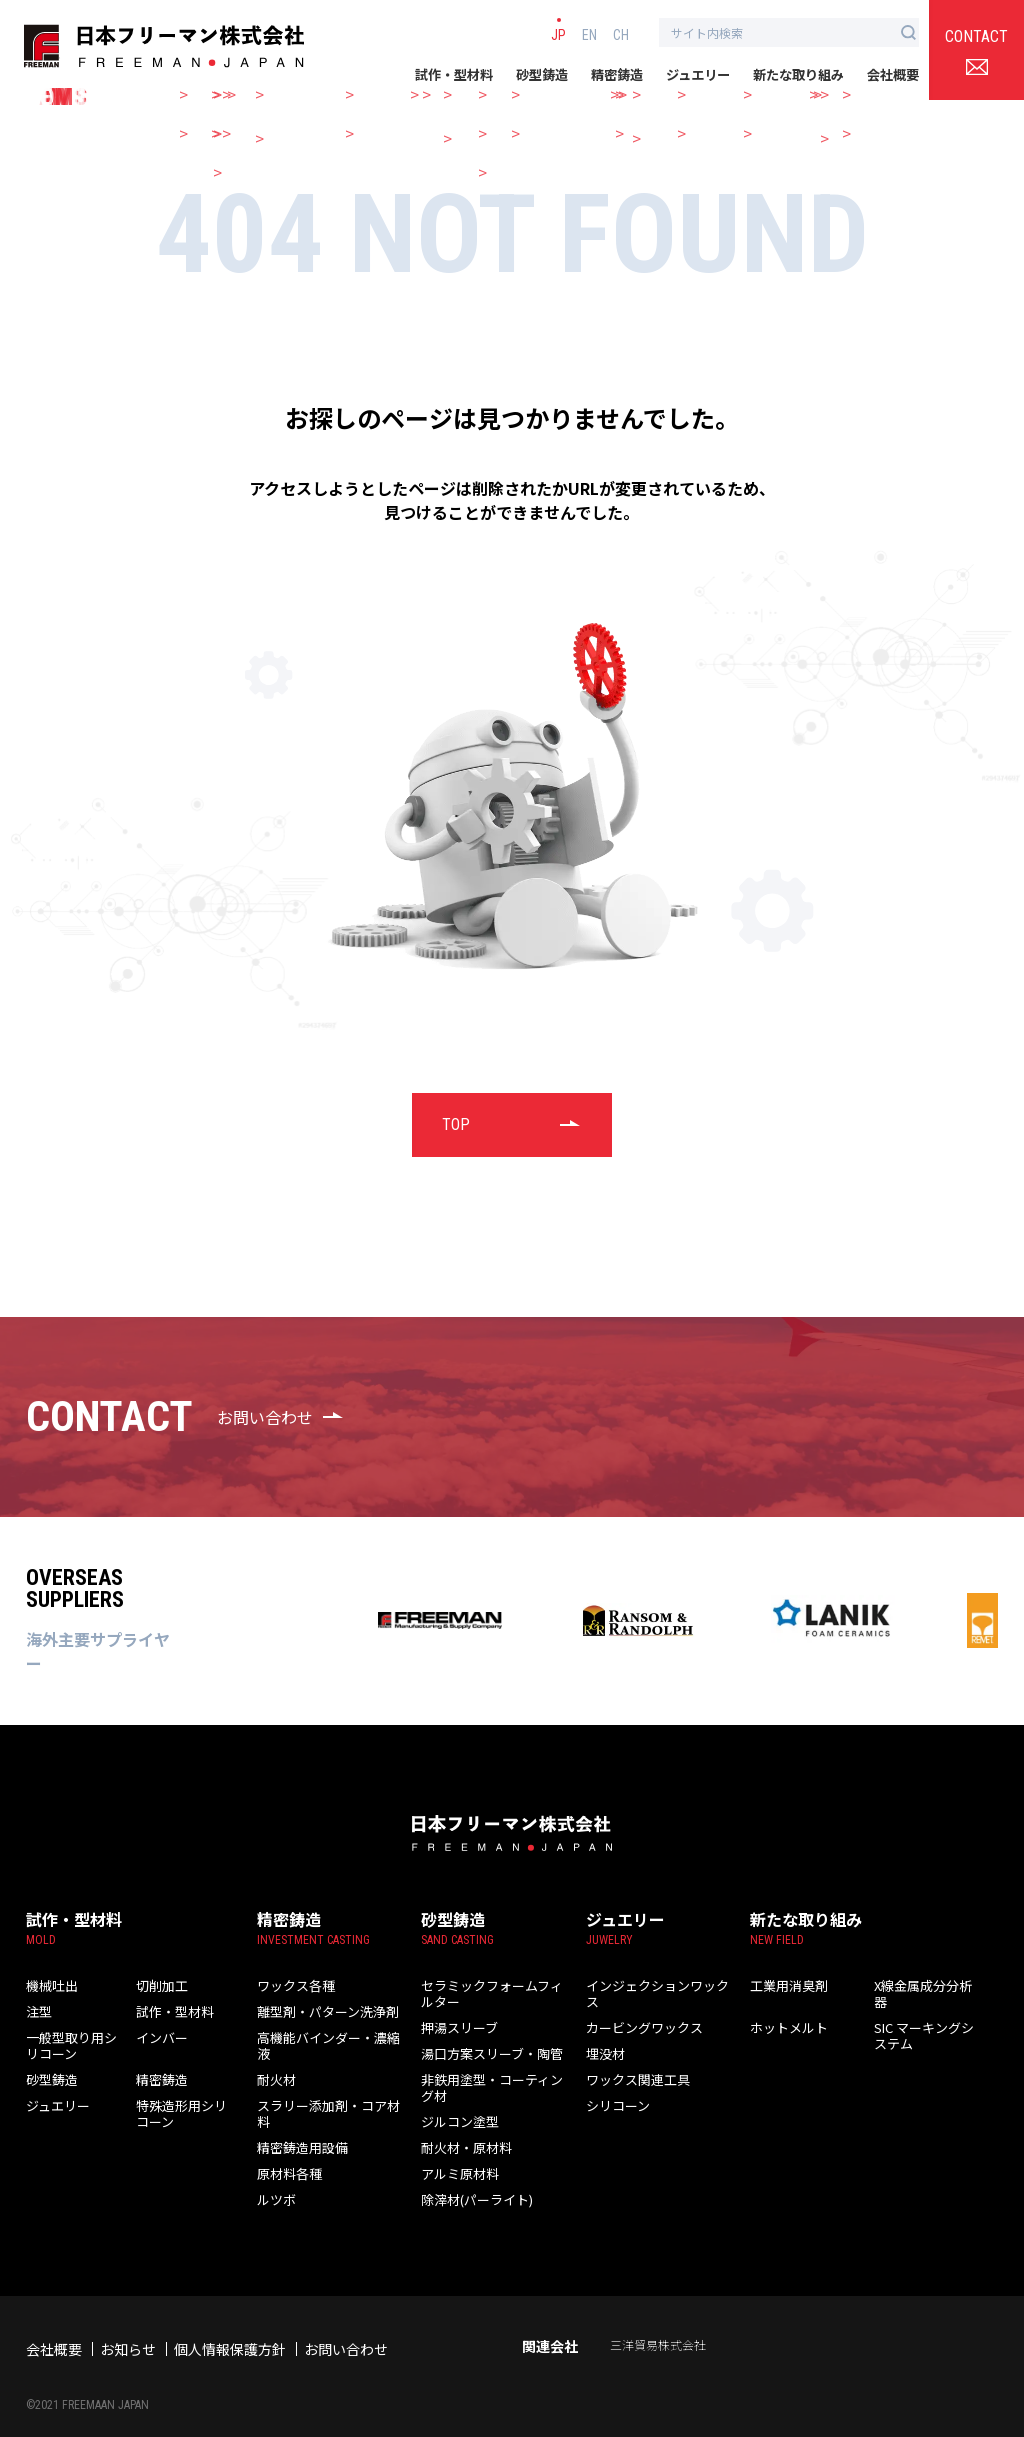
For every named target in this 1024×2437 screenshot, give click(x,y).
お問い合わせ (346, 2320)
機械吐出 (48, 1986)
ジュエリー (698, 74)
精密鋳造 (617, 74)
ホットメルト (783, 2012)
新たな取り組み (798, 74)
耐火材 (273, 2065)
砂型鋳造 (542, 74)
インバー (158, 2039)
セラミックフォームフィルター (497, 1986)
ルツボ (273, 2170)
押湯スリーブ (453, 2012)
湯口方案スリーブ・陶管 (481, 2039)
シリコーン (613, 2091)
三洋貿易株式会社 (658, 2315)
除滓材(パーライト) (469, 2170)
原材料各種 (284, 2144)
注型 (37, 2012)
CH (621, 34)
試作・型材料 (454, 74)
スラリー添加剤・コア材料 (323, 2091)
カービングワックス (635, 2012)
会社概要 (893, 74)
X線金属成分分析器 (921, 1986)
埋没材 (602, 2039)
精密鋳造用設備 (295, 2118)
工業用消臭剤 (783, 1986)
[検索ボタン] (908, 32)
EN (589, 34)
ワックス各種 (290, 1986)
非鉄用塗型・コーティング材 (492, 2065)
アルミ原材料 (454, 2144)
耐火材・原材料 (459, 2118)
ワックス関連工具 (630, 2065)
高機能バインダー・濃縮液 (323, 2039)
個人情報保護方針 (230, 2320)
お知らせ (128, 2320)
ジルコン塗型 (454, 2091)
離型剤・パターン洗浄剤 (317, 2012)
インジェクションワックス (652, 1986)
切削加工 (158, 1986)
